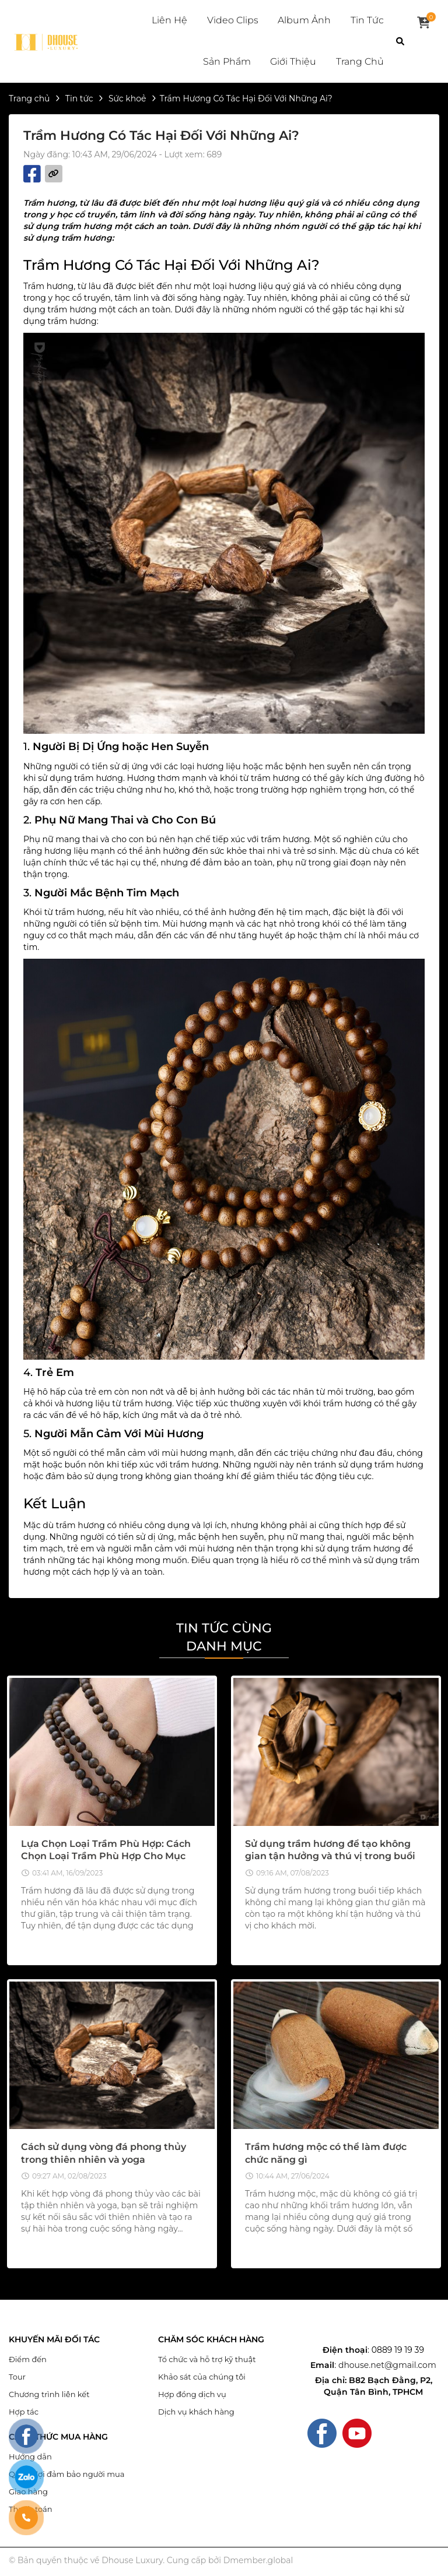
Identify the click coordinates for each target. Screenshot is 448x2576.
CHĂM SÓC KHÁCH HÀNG (211, 2340)
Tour (17, 2376)
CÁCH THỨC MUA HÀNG (58, 2437)
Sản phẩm (227, 61)
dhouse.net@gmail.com (387, 2365)
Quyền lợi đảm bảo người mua (66, 2474)
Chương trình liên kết (49, 2394)
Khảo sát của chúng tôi (202, 2376)
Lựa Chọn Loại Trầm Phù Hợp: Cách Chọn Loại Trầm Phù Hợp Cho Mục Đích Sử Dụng (106, 1856)
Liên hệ (169, 20)
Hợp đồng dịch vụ (192, 2394)
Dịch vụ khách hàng (196, 2411)
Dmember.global (258, 2560)
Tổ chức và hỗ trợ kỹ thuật (207, 2359)
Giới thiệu (293, 61)
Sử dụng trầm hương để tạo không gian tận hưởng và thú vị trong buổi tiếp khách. (330, 1856)
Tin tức (367, 20)
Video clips (232, 20)
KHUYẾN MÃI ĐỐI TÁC (54, 2340)
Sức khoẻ (127, 98)
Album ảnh (304, 20)
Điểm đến (28, 2359)
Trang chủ (360, 61)
